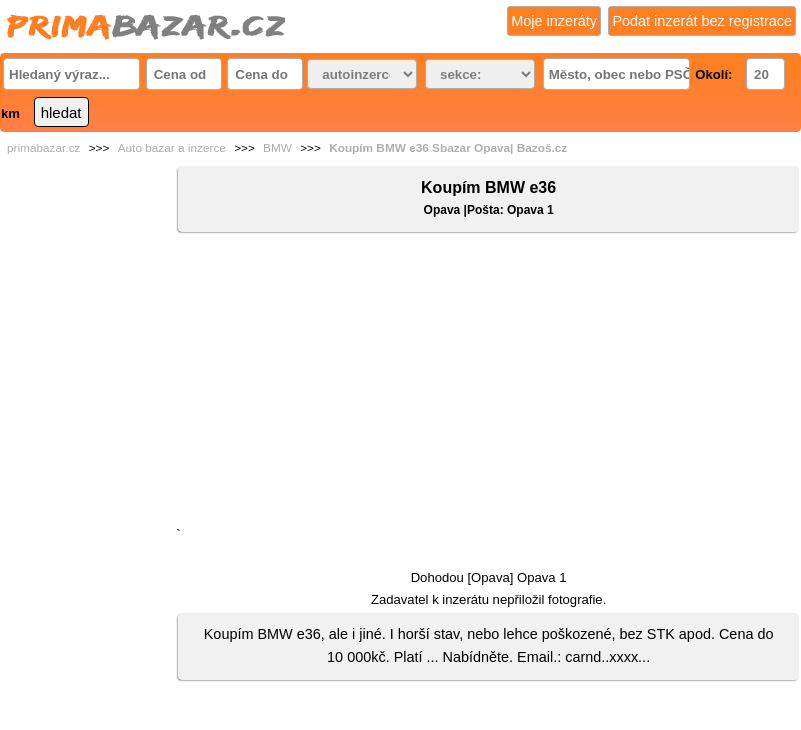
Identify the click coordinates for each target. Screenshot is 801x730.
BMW (277, 148)
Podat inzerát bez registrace (702, 21)
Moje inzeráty (554, 21)
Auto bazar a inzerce (172, 148)
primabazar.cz (43, 148)
